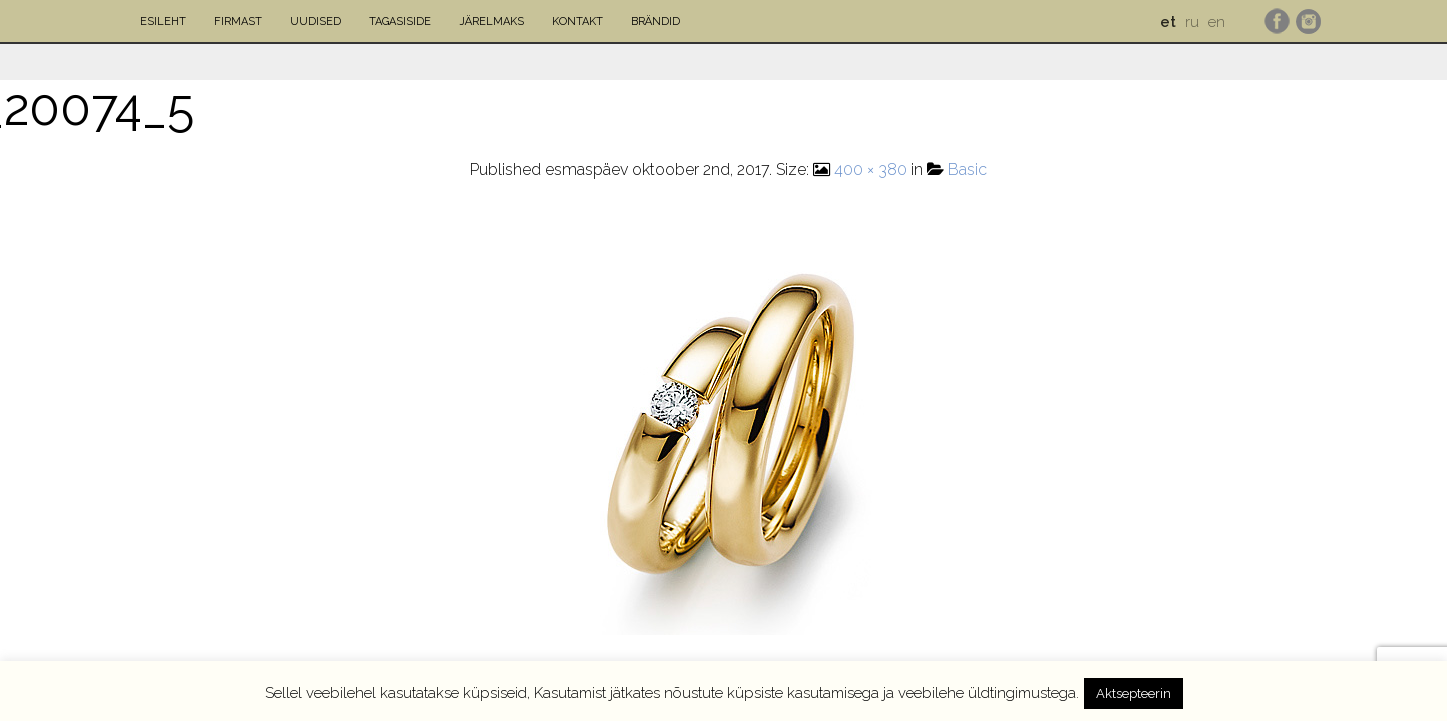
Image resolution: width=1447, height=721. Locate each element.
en (1216, 22)
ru (1192, 22)
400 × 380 (870, 169)
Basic (967, 169)
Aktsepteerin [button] (1133, 693)
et (1168, 22)
